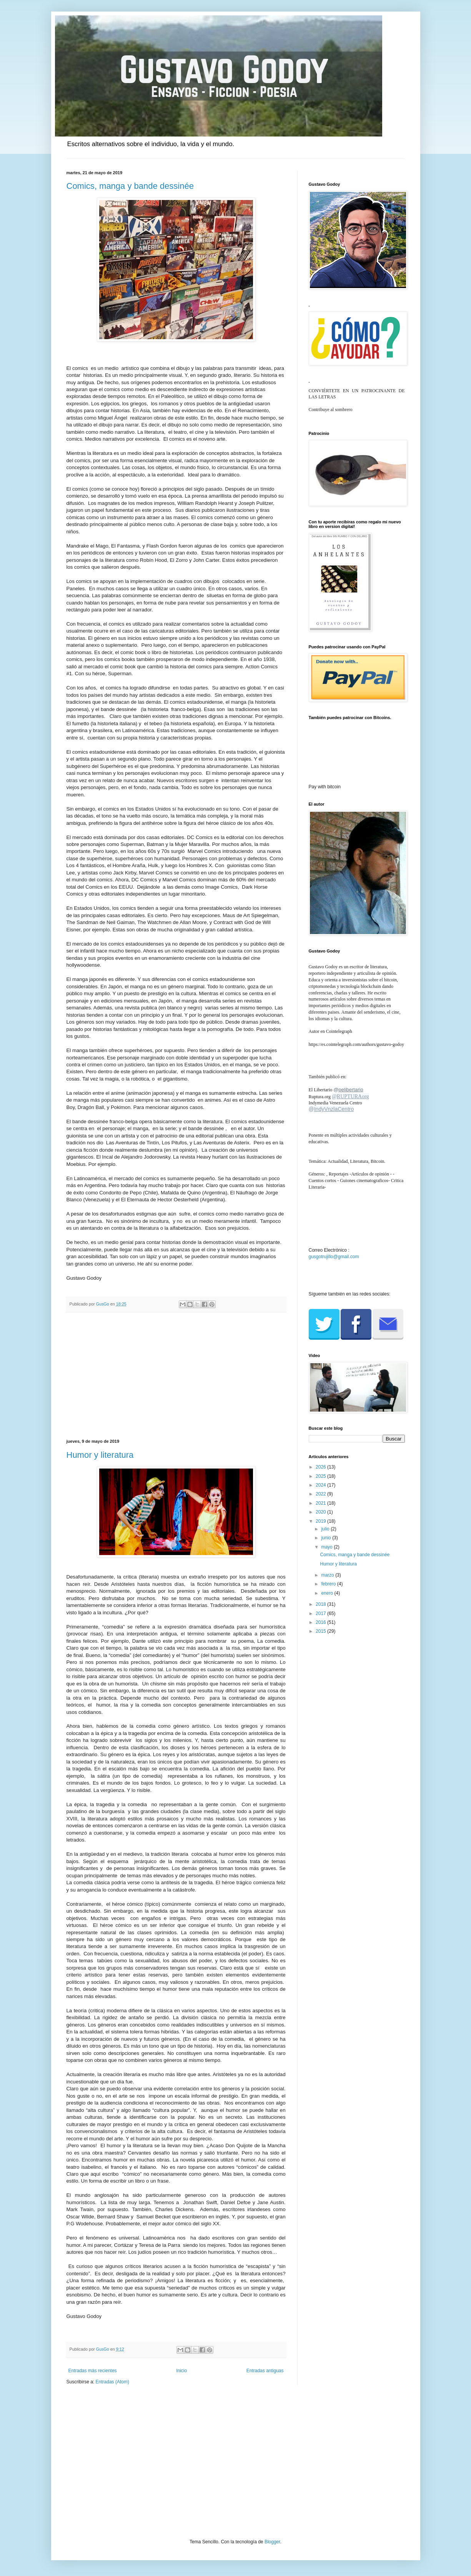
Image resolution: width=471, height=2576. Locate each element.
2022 (321, 1494)
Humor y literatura (100, 1455)
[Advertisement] (176, 1376)
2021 (321, 1503)
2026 (321, 1467)
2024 (321, 1485)
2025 (321, 1476)
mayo (327, 1547)
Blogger (272, 2541)
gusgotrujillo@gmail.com (334, 1256)
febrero (329, 1584)
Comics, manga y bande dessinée (130, 186)
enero (327, 1593)
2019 (321, 1521)
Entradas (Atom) (112, 2382)
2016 (321, 1622)
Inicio (181, 2370)
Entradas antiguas (265, 2370)
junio (326, 1537)
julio (326, 1529)
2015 (321, 1631)
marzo (328, 1575)
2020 (321, 1512)
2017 (321, 1613)
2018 (321, 1604)
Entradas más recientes (92, 2370)
